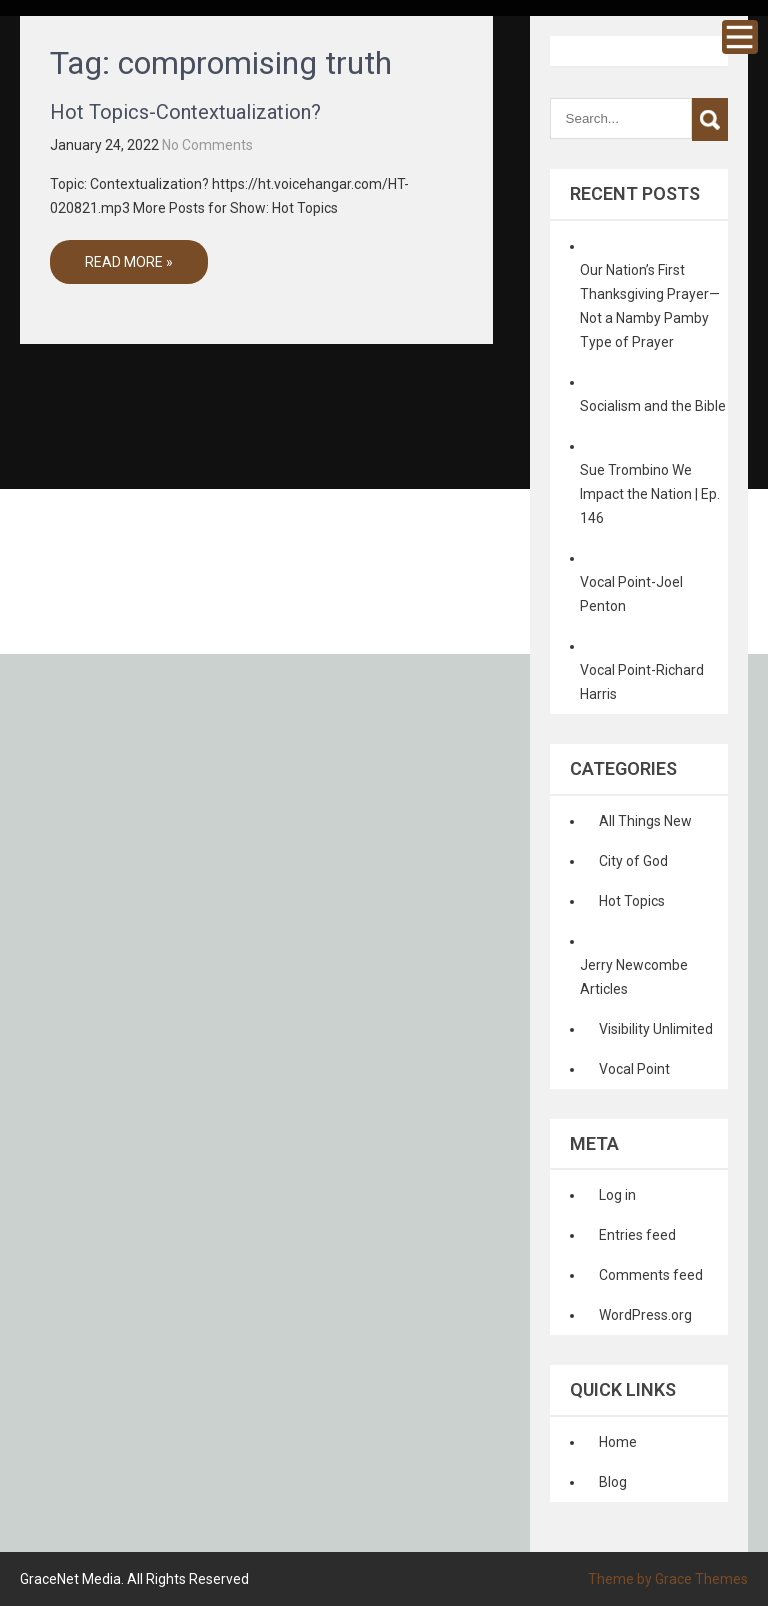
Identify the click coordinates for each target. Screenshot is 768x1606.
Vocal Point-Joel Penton (631, 594)
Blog (613, 1482)
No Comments (207, 145)
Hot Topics (632, 901)
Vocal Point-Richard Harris (642, 682)
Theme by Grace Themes (668, 1579)
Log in (617, 1195)
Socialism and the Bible (653, 406)
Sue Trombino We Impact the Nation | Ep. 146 (650, 494)
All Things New (645, 821)
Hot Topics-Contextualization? (185, 112)
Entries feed (637, 1235)
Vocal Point (634, 1069)
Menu (740, 37)
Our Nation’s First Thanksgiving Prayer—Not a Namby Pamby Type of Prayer (650, 306)
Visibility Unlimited (656, 1029)
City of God (633, 861)
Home (618, 1442)
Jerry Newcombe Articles (634, 977)
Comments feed (651, 1275)
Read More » (129, 262)
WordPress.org (645, 1315)
